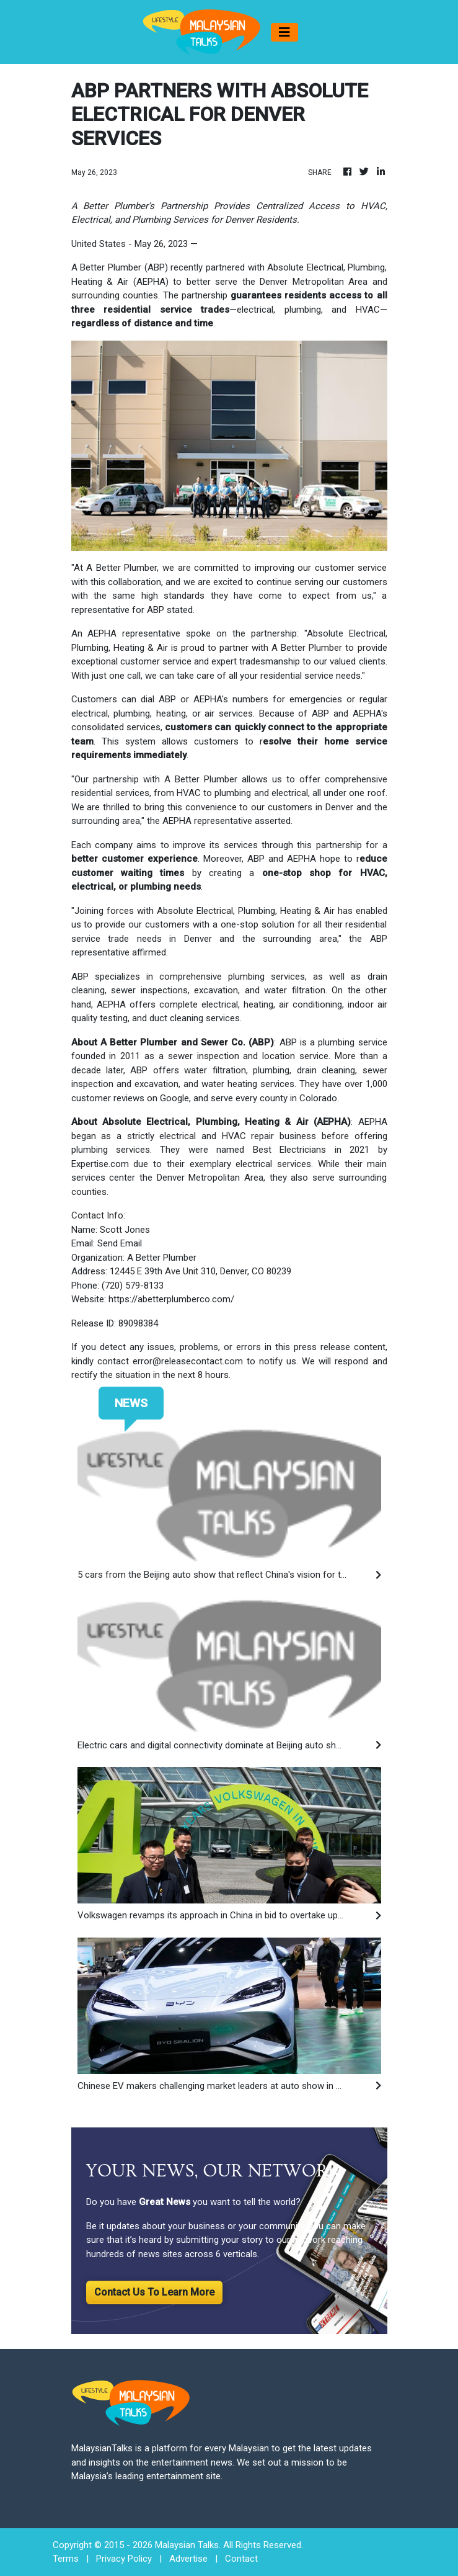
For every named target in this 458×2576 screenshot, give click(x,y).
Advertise (188, 2558)
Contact (241, 2558)
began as (91, 1136)
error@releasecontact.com (188, 1361)
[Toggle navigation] (284, 32)
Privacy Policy (124, 2558)
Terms (66, 2558)
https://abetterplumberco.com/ (171, 1299)
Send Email (119, 1243)
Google (174, 1098)
